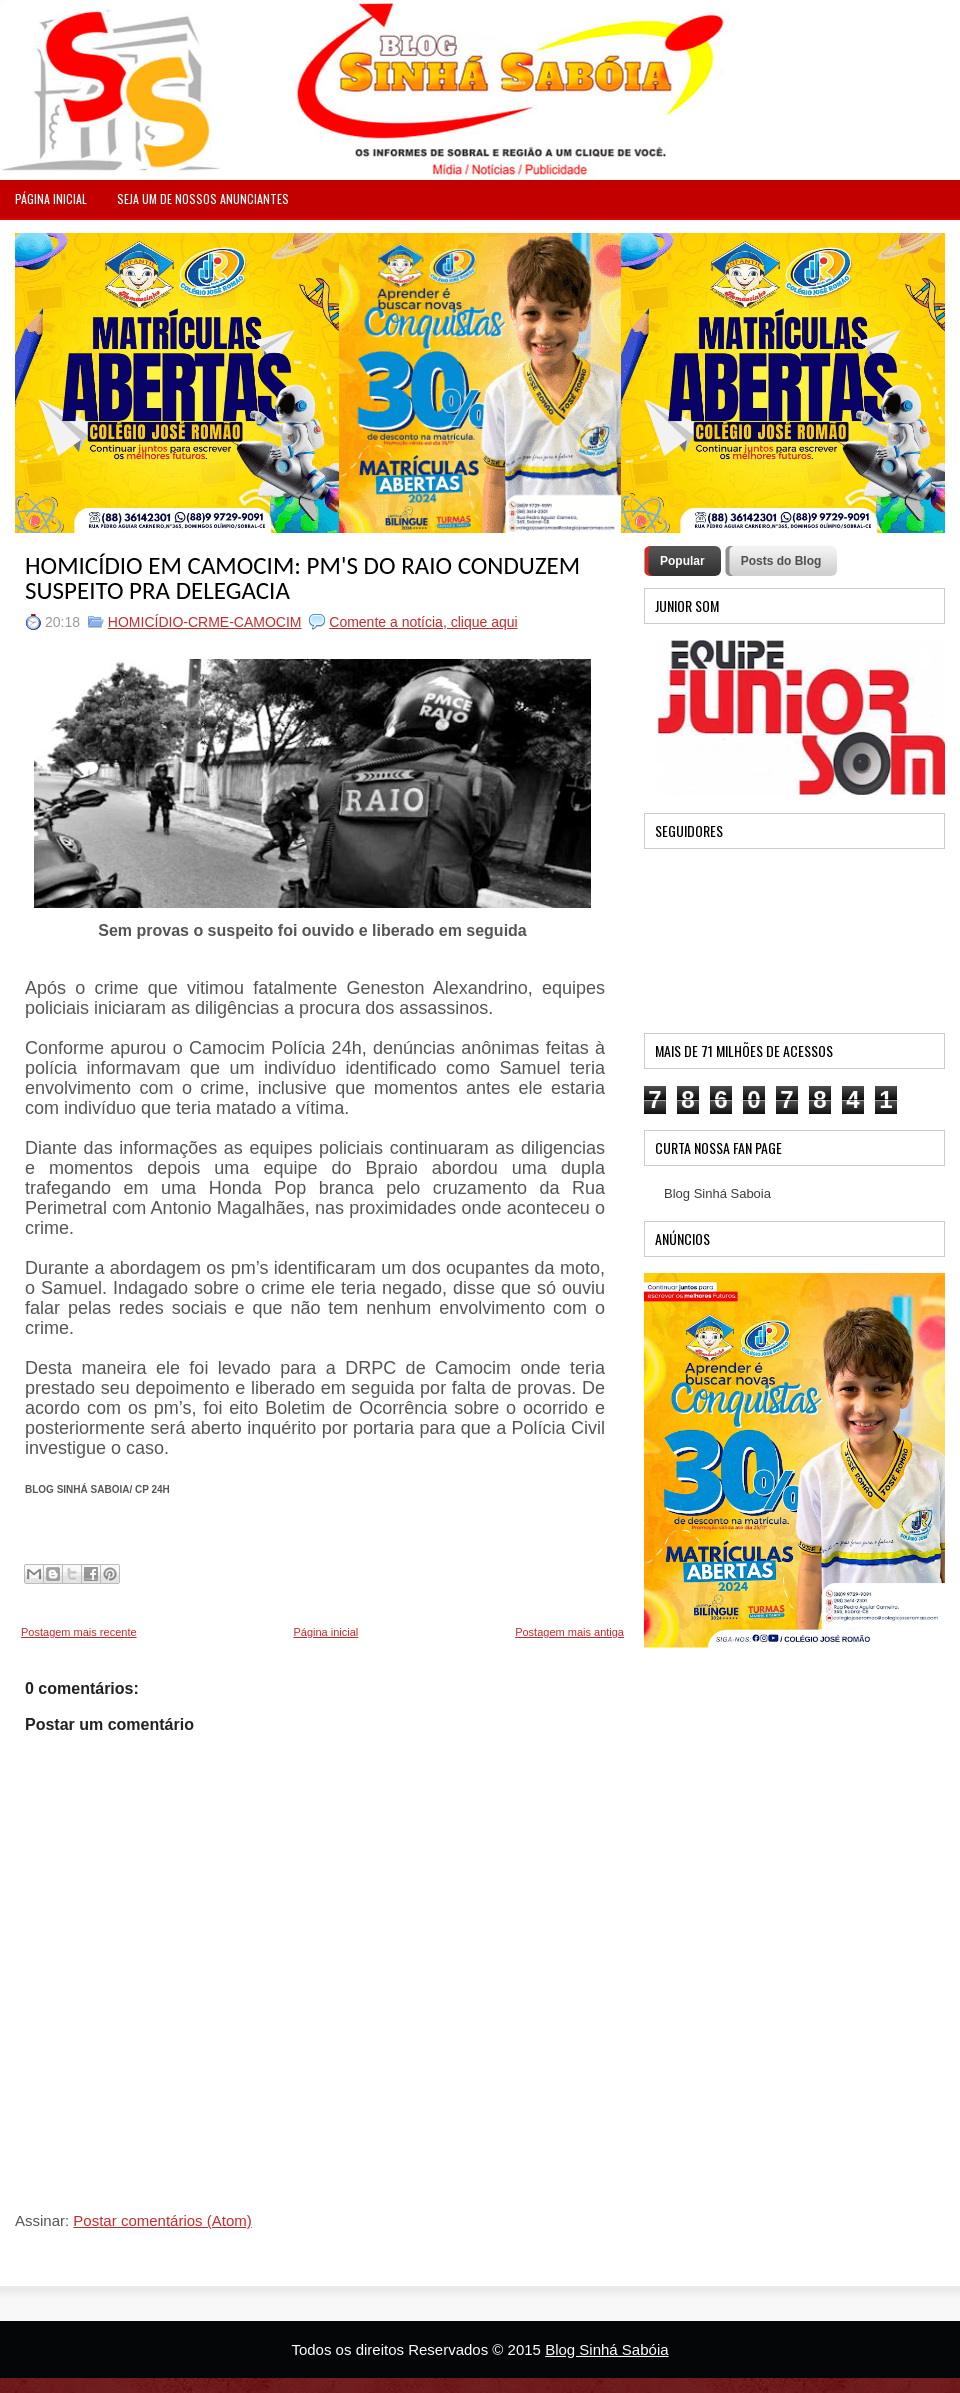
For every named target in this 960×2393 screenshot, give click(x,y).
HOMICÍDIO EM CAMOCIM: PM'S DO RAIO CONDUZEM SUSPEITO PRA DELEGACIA (302, 578)
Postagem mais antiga (569, 1632)
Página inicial (325, 1632)
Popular (682, 561)
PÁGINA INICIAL (51, 198)
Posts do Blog (781, 561)
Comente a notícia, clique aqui (423, 622)
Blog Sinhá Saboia (717, 1193)
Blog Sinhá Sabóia (606, 2349)
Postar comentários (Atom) (162, 2220)
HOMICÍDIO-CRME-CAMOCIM (205, 622)
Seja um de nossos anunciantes (203, 198)
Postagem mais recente (79, 1632)
